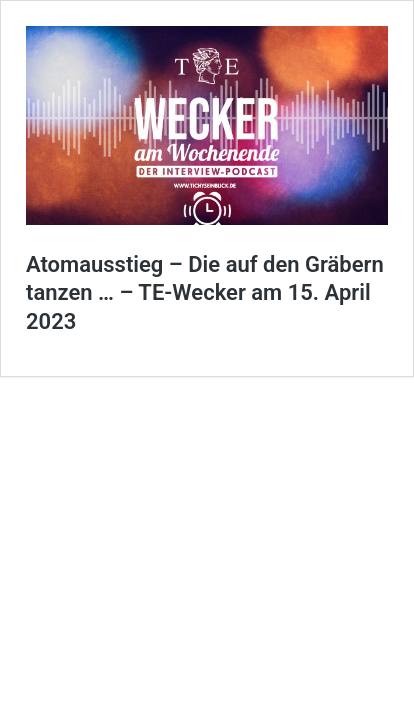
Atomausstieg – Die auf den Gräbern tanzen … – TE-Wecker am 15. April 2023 (205, 293)
